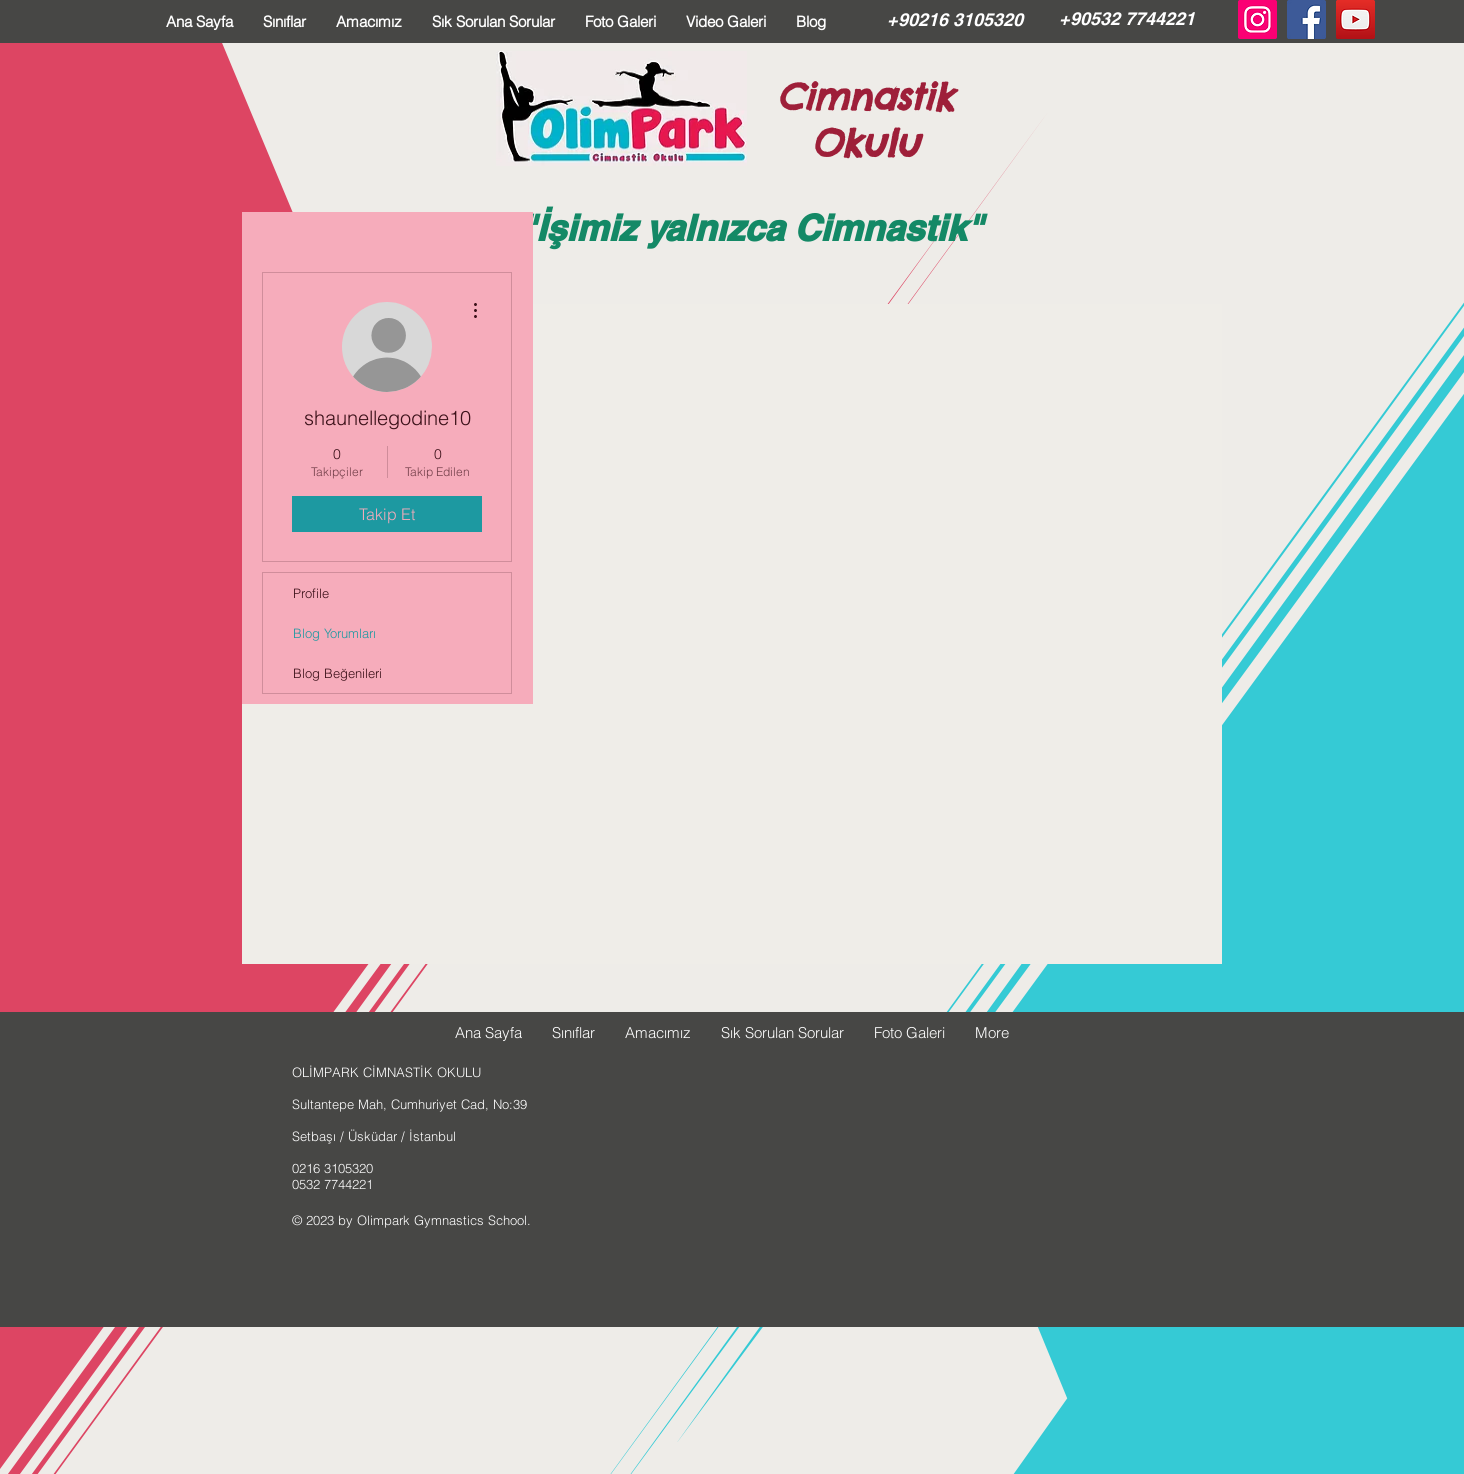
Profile (311, 593)
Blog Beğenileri (337, 673)
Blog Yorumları (334, 633)
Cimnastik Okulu (865, 120)
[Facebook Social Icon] (1306, 19)
